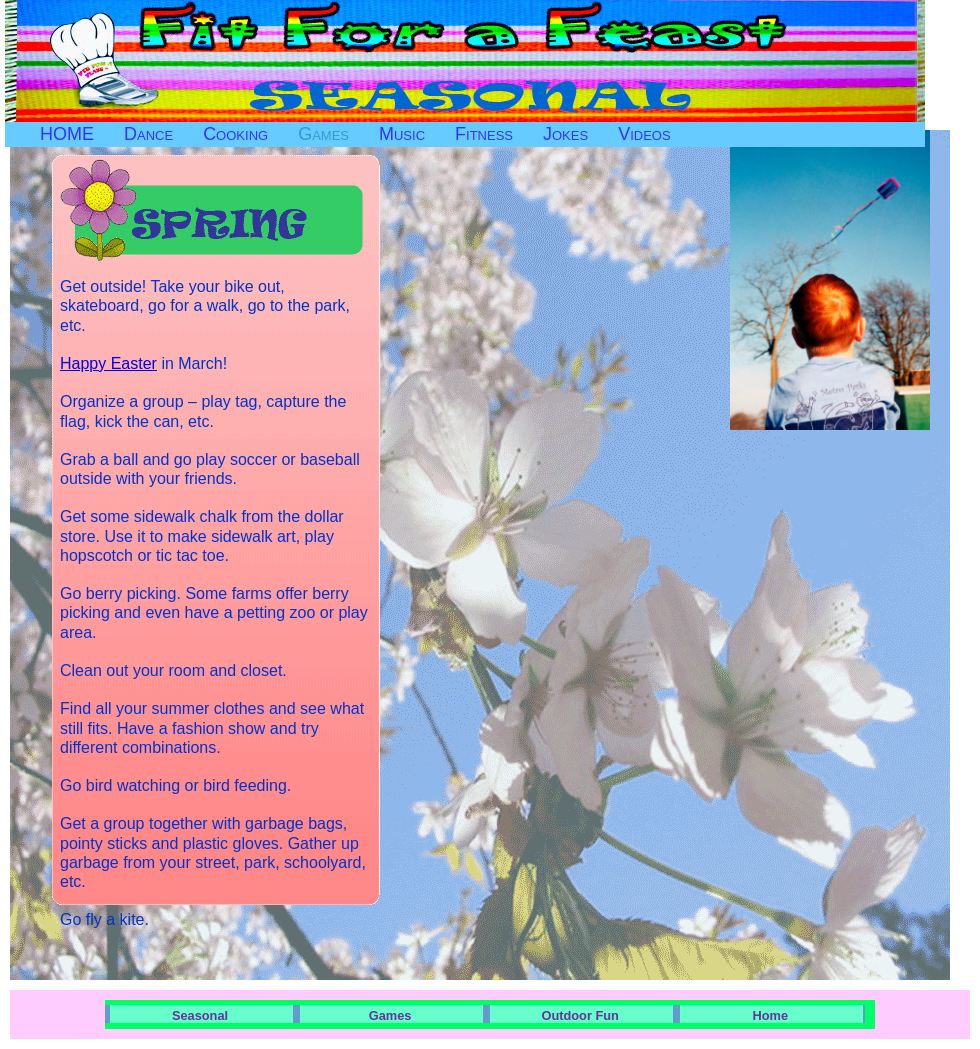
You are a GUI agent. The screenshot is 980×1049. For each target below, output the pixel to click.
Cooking (235, 134)
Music (402, 134)
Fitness (484, 134)
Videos (644, 134)
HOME (67, 134)
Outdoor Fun (579, 1015)
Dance (148, 134)
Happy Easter (108, 363)
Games (323, 134)
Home (771, 1015)
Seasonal (200, 1015)
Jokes (565, 134)
